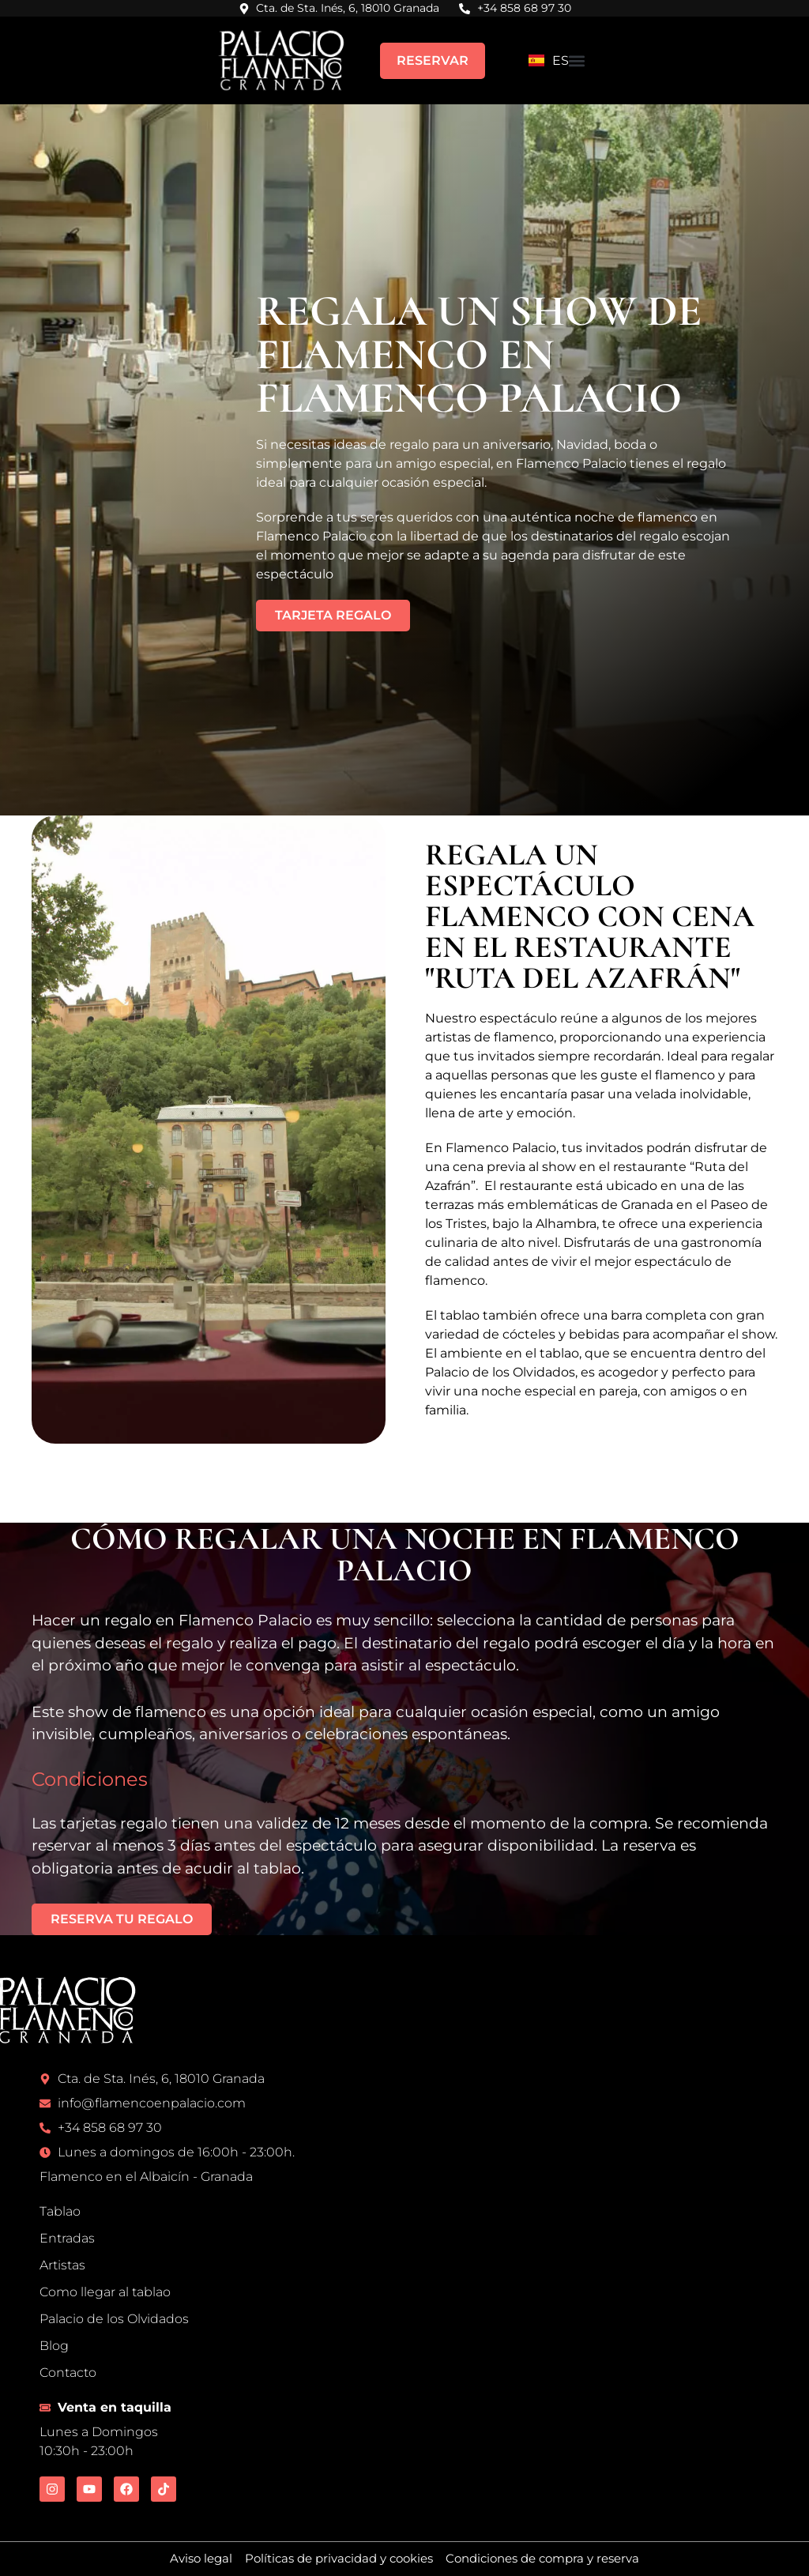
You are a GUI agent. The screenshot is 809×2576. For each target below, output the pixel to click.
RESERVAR (432, 60)
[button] (577, 60)
